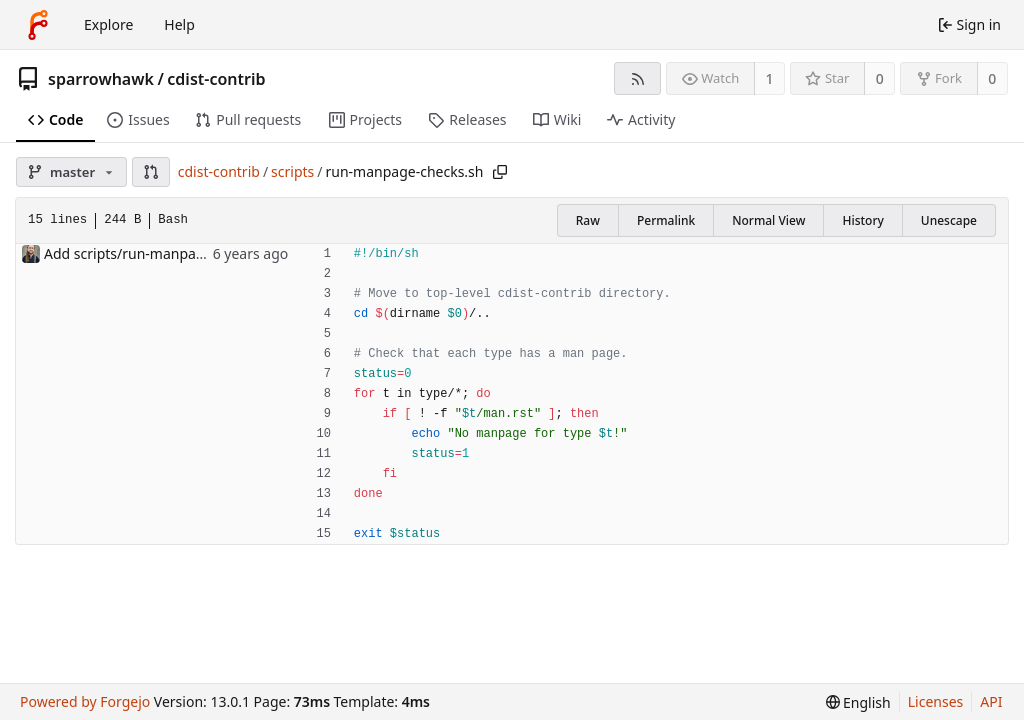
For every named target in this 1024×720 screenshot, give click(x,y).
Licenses (936, 701)
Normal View (768, 220)
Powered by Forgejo (85, 701)
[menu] (858, 702)
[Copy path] (500, 172)
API (991, 701)
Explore (108, 24)
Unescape (949, 220)
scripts (292, 171)
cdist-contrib (216, 79)
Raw (588, 220)
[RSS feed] (637, 78)
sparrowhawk (101, 79)
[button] (151, 172)
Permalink (666, 220)
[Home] (38, 25)
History (862, 220)
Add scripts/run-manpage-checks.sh (162, 253)
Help (179, 24)
